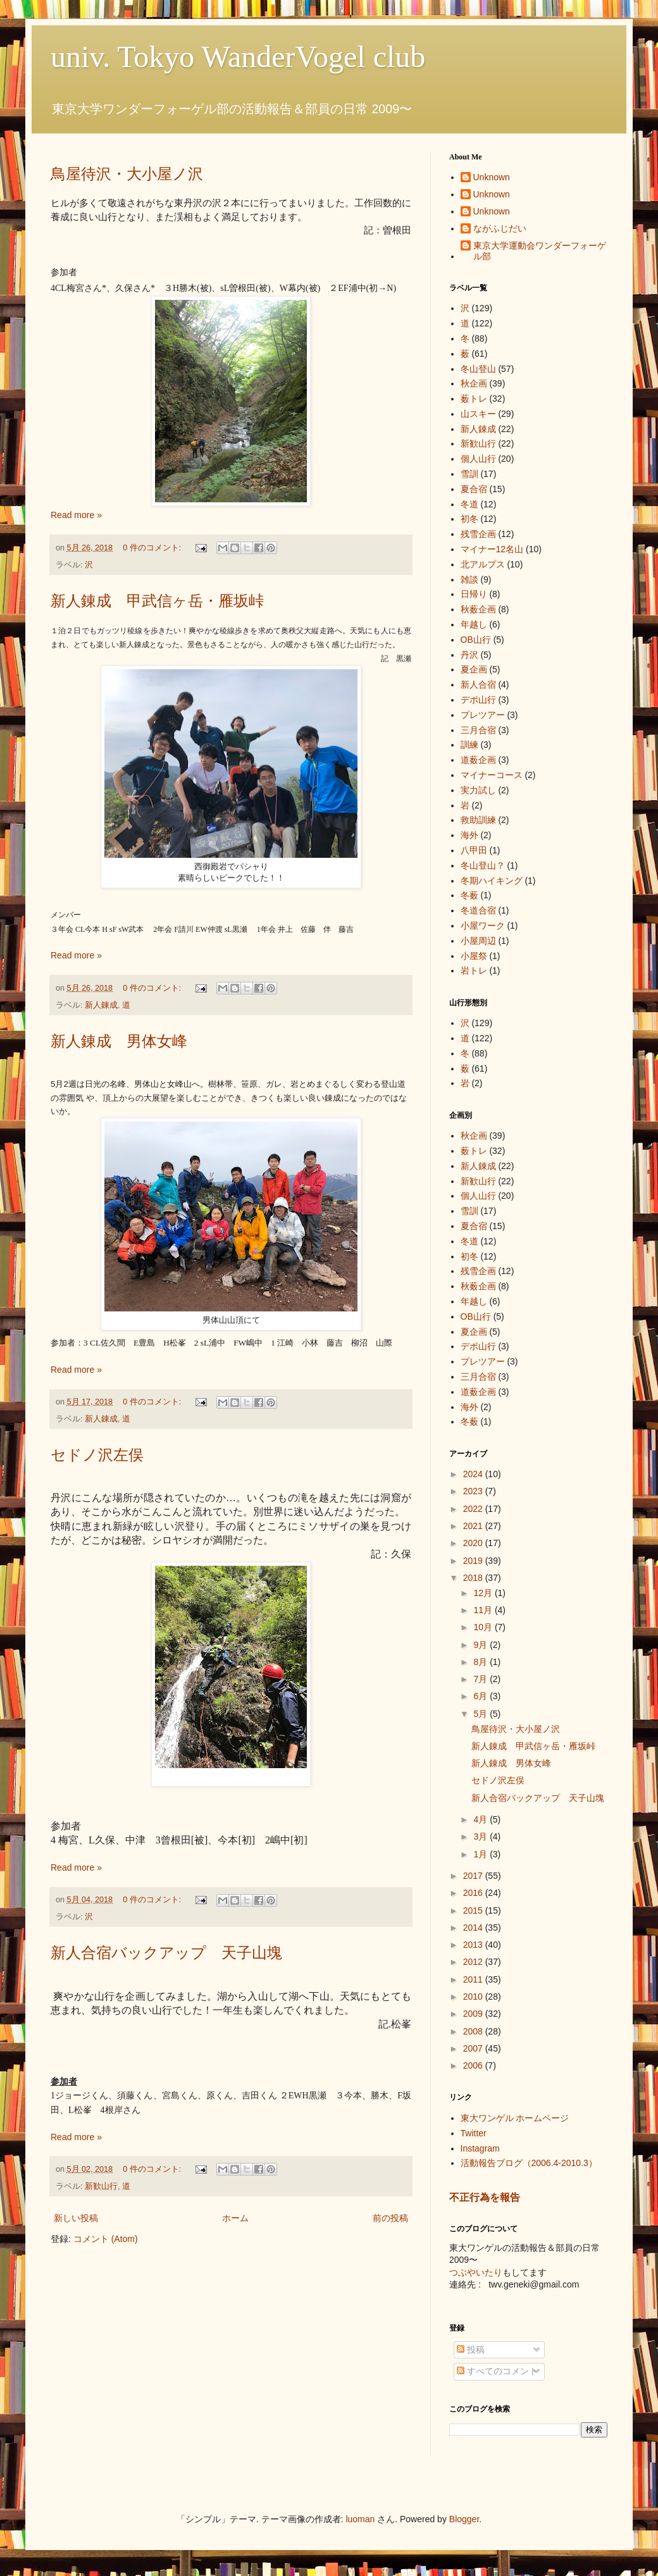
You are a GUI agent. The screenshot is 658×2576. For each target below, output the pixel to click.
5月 (481, 1714)
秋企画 (474, 383)
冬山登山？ (483, 865)
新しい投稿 (76, 2218)
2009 (474, 2014)
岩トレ (474, 970)
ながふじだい (499, 228)
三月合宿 (478, 730)
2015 (474, 1910)
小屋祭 (474, 956)
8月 (481, 1662)
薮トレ (474, 398)
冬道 (469, 504)
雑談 (469, 579)
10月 (483, 1627)
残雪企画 (478, 534)
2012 (474, 1962)
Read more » (76, 515)
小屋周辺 (478, 941)
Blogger (464, 2519)
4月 (481, 1819)
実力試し (478, 790)
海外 (469, 835)
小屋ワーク (483, 925)
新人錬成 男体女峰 (119, 1041)
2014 (474, 1928)
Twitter (474, 2133)
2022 (474, 1509)
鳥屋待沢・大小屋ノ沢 (127, 174)
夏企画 (474, 669)
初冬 (469, 519)
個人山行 (478, 459)
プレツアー (483, 715)
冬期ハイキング (492, 881)
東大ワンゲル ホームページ (515, 2118)
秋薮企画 (478, 609)
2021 (474, 1526)
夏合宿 (474, 489)
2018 (474, 1578)
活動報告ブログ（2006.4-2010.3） (529, 2163)
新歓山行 (101, 2186)
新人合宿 (478, 684)
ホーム (235, 2218)
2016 (474, 1893)
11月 (483, 1610)
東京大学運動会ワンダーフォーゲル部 (539, 250)
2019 (474, 1561)
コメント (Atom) (105, 2239)
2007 (474, 2048)
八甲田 (474, 850)
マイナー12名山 (492, 549)
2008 (474, 2031)
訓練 (469, 745)
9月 (481, 1645)
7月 (481, 1679)
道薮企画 (478, 760)
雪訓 (469, 474)
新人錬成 (101, 1005)
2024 (474, 1474)
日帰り (474, 594)
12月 (483, 1593)
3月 (481, 1836)
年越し (474, 624)
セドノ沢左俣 (97, 1455)
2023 (474, 1491)
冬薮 (469, 895)
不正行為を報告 (484, 2197)
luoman (360, 2519)
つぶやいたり (475, 2272)
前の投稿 (390, 2218)
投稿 (471, 2349)
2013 (474, 1945)
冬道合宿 (478, 910)
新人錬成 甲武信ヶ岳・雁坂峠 (157, 601)
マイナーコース (492, 775)
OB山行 (476, 640)
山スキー (478, 414)
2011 (474, 1979)
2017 (474, 1876)
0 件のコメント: (153, 547)
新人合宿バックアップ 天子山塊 (166, 1953)
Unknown (491, 177)
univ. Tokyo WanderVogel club (238, 56)
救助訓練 (478, 820)
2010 (474, 1996)
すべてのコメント (497, 2371)
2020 (474, 1543)
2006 (474, 2065)
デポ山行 (478, 700)
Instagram (480, 2148)
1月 (481, 1854)
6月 (481, 1696)
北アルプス (483, 564)
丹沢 (469, 655)
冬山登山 (478, 369)
